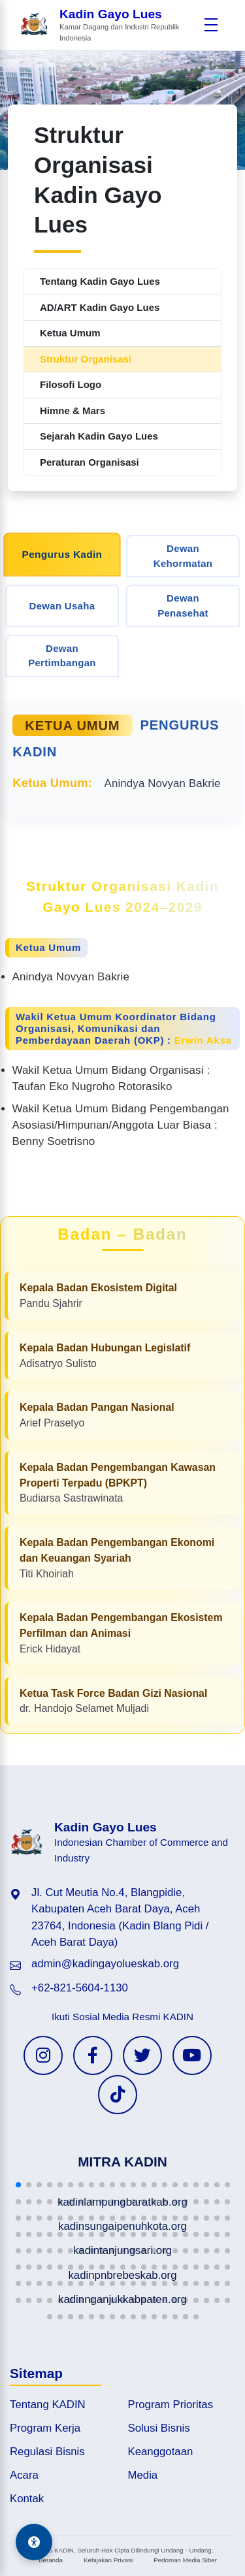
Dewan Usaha (62, 605)
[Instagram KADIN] (43, 2055)
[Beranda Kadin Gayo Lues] (108, 25)
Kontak (27, 2498)
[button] (18, 2184)
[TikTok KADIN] (117, 2094)
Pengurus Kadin (62, 554)
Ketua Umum (70, 332)
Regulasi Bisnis (47, 2451)
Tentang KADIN (48, 2404)
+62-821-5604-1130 (79, 1988)
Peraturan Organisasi (89, 462)
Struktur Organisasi (85, 358)
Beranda (51, 2560)
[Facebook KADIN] (92, 2055)
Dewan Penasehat (182, 605)
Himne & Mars (72, 410)
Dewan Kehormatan (183, 556)
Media (143, 2475)
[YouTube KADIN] (192, 2055)
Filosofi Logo (70, 384)
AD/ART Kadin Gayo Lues (99, 307)
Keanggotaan (160, 2451)
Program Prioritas (171, 2404)
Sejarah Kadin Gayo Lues (99, 436)
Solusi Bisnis (159, 2428)
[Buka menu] (211, 24)
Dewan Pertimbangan (62, 656)
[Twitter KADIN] (142, 2055)
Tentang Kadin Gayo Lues (100, 281)
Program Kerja (45, 2428)
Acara (24, 2475)
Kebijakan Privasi (108, 2560)
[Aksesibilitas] (34, 2542)
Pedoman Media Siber (185, 2560)
